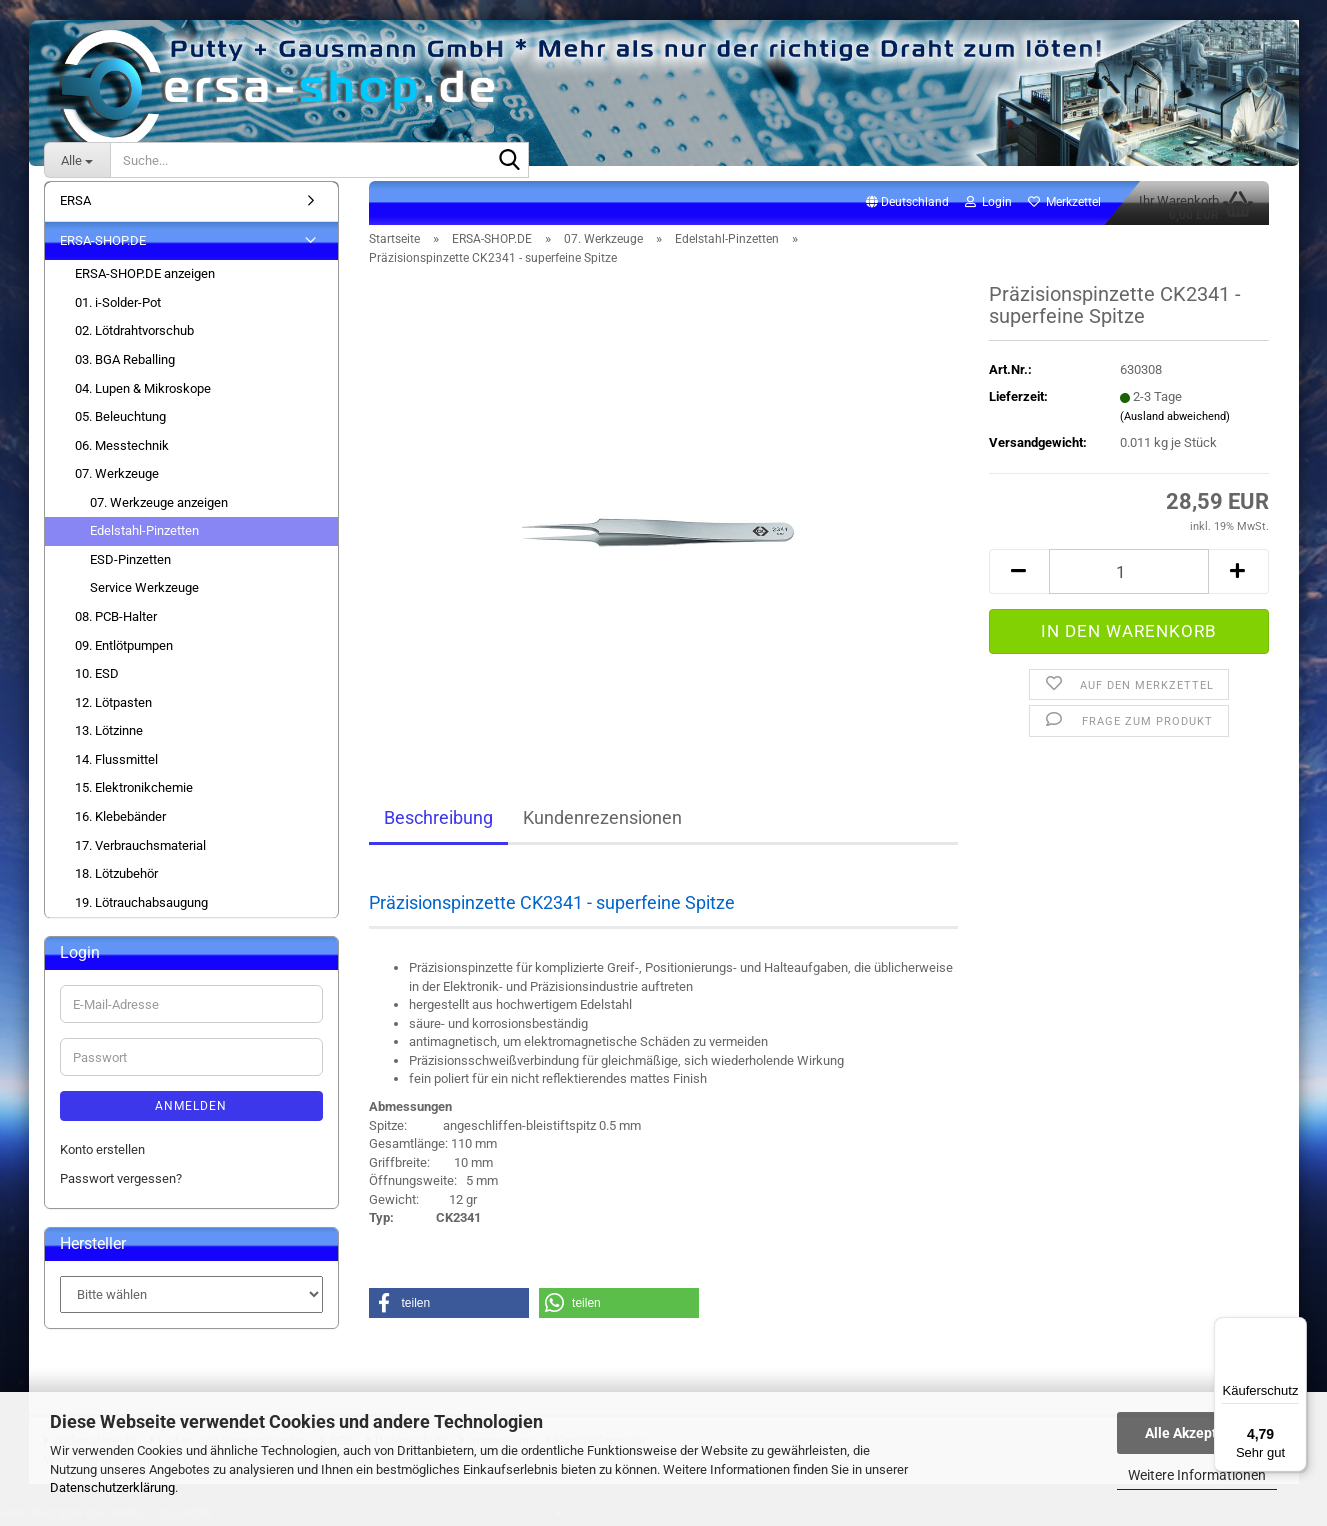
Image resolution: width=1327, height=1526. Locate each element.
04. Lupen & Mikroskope (143, 391)
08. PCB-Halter (116, 620)
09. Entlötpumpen (124, 648)
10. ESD (97, 677)
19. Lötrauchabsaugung (141, 906)
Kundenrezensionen (602, 821)
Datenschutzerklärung (112, 1487)
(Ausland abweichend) (1175, 420)
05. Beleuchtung (120, 420)
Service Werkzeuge (144, 591)
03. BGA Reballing (125, 363)
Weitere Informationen (1197, 1475)
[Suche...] (77, 160)
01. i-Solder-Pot (118, 306)
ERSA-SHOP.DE (103, 244)
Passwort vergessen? (121, 1181)
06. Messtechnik (122, 449)
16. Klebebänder (120, 820)
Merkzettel (1064, 206)
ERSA (75, 204)
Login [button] (988, 206)
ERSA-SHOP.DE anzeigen (145, 277)
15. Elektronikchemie (134, 791)
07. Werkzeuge (117, 477)
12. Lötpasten (113, 706)
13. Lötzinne (109, 734)
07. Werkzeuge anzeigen (159, 506)
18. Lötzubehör (116, 877)
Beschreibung (438, 821)
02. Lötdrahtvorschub (134, 334)
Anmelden (191, 1110)
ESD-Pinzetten (130, 563)
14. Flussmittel (116, 763)
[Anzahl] (1129, 575)
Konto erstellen (102, 1153)
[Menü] (1295, 1329)
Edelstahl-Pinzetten (144, 534)
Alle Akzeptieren (1197, 1433)
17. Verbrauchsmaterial (140, 848)
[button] (907, 207)
